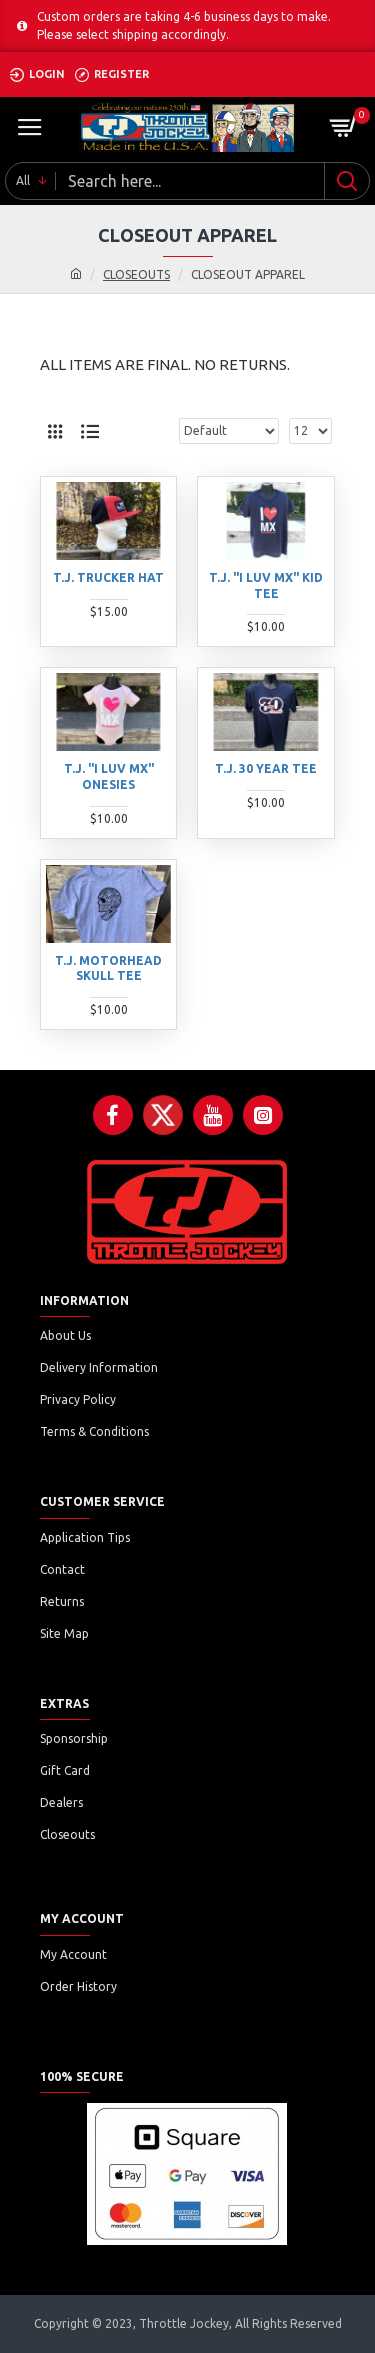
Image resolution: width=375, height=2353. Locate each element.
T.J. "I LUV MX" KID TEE (266, 585)
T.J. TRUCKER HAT (108, 577)
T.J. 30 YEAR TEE (266, 768)
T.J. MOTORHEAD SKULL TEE (108, 968)
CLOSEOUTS (136, 274)
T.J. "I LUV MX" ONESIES (109, 776)
